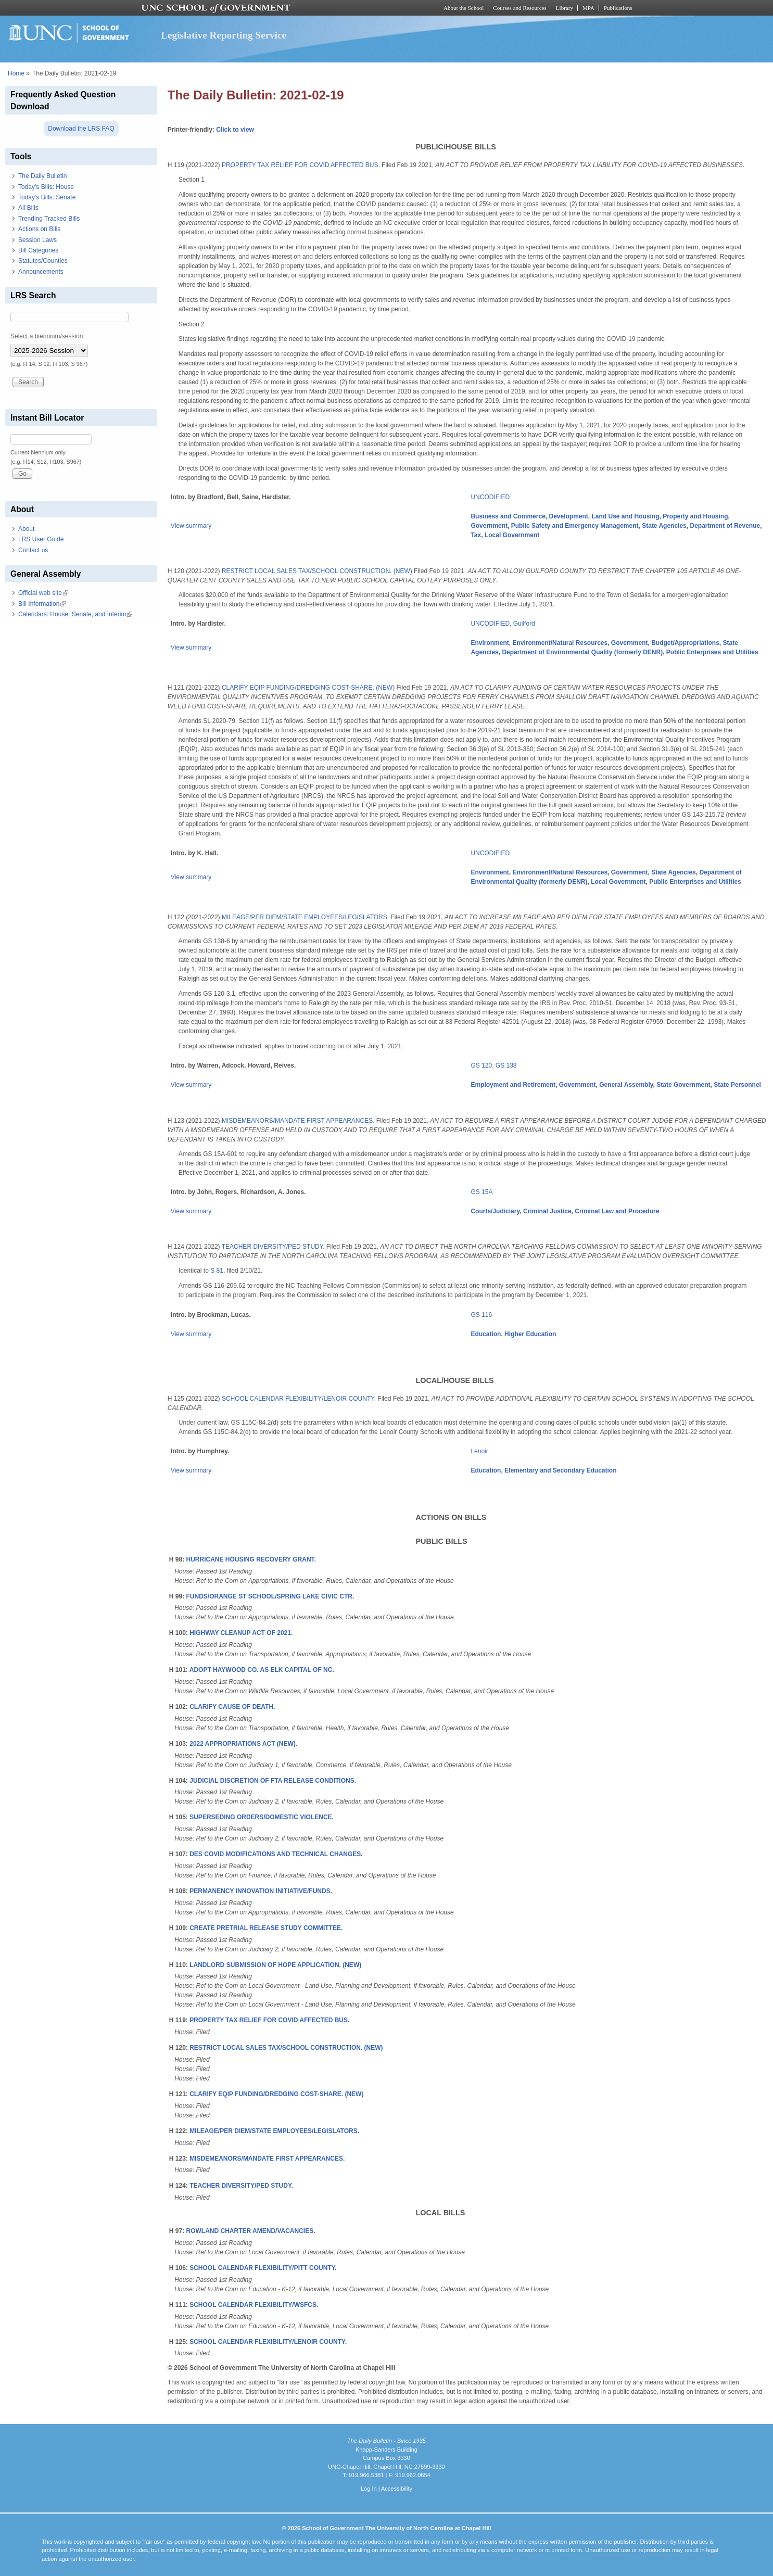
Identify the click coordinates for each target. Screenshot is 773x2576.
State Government (683, 1084)
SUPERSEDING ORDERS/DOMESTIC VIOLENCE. (261, 1817)
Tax (476, 535)
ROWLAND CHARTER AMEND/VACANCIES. (250, 2231)
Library (564, 8)
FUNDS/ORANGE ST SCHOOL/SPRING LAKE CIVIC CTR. (270, 1596)
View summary (191, 525)
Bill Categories (38, 250)
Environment (490, 642)
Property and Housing (695, 516)
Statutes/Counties (43, 260)
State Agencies (664, 525)
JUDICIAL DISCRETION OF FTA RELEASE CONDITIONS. (272, 1780)
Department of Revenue (725, 525)
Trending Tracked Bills (49, 218)
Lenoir (479, 1451)
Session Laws (37, 240)
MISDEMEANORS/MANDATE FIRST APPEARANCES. (298, 1120)
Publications (618, 8)
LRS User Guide (41, 539)
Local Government (512, 535)
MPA (588, 8)
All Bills (28, 207)
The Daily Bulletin (42, 176)
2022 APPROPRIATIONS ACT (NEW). (243, 1743)
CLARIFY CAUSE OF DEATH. (232, 1706)
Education (486, 1334)
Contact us (33, 550)
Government (489, 525)
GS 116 (481, 1314)
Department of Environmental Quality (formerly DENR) (582, 652)
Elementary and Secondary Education (560, 1470)
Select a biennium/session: (47, 336)
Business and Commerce (508, 516)
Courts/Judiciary (495, 1211)
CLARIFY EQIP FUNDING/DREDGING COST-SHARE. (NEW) (308, 687)
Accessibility (396, 2488)
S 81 (216, 1270)
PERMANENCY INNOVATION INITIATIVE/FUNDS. (260, 1891)
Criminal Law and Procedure (617, 1211)
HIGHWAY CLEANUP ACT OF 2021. (241, 1632)
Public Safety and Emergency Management (575, 525)
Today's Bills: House (46, 187)
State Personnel (737, 1084)
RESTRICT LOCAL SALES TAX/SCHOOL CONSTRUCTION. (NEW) (317, 571)
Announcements (41, 271)
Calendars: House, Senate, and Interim (75, 614)
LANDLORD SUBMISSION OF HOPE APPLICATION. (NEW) (275, 1965)
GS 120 (481, 1065)
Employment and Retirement (513, 1084)
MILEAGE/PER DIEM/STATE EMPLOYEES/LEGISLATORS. (305, 917)
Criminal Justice (547, 1211)
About (26, 528)
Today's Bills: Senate (46, 197)
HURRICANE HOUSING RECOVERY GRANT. (251, 1559)
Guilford (524, 623)
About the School (463, 8)
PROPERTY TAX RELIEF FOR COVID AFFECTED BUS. (301, 165)
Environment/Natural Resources (559, 642)
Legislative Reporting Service (223, 35)
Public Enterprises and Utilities (712, 652)
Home (16, 73)
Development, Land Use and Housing (604, 516)
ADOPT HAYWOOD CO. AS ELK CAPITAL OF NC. (261, 1669)
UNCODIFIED (490, 497)
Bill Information (42, 603)
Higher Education (530, 1334)
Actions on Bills (39, 229)
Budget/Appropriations (685, 642)
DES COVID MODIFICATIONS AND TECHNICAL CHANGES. (275, 1854)
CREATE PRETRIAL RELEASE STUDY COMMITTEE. (266, 1928)
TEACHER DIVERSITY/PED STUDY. (273, 1246)
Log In (369, 2488)
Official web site (43, 593)
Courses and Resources (519, 8)
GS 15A (481, 1192)
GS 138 (506, 1065)
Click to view (235, 129)
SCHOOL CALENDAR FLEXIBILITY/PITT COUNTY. (262, 2268)
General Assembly (626, 1084)
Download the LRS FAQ (81, 128)
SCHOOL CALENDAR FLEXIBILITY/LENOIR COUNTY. (299, 1398)
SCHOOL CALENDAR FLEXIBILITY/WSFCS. (253, 2304)
